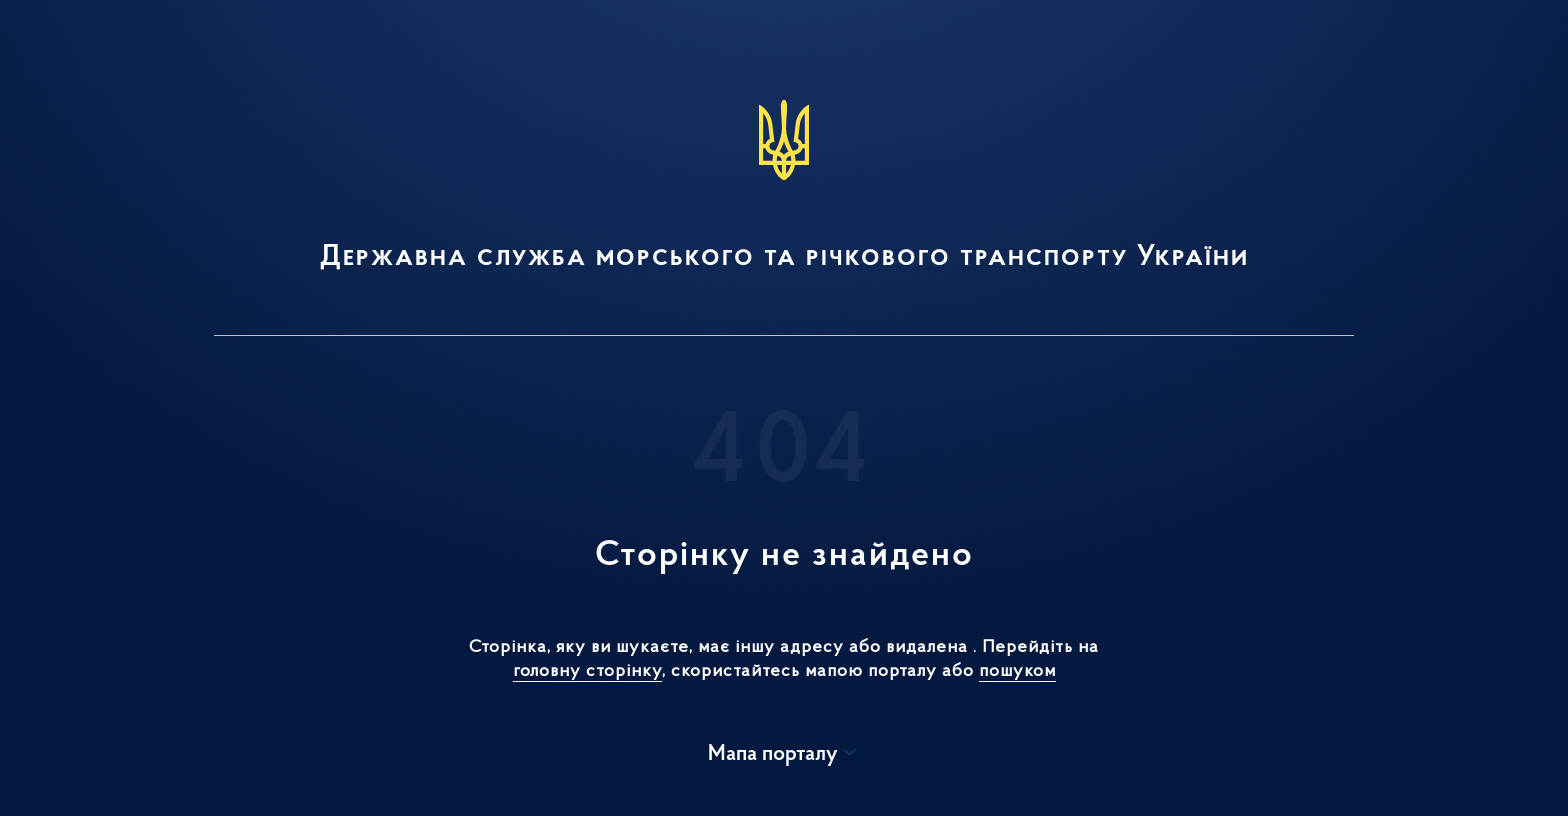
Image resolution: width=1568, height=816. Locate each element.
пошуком (1017, 671)
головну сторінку (587, 671)
